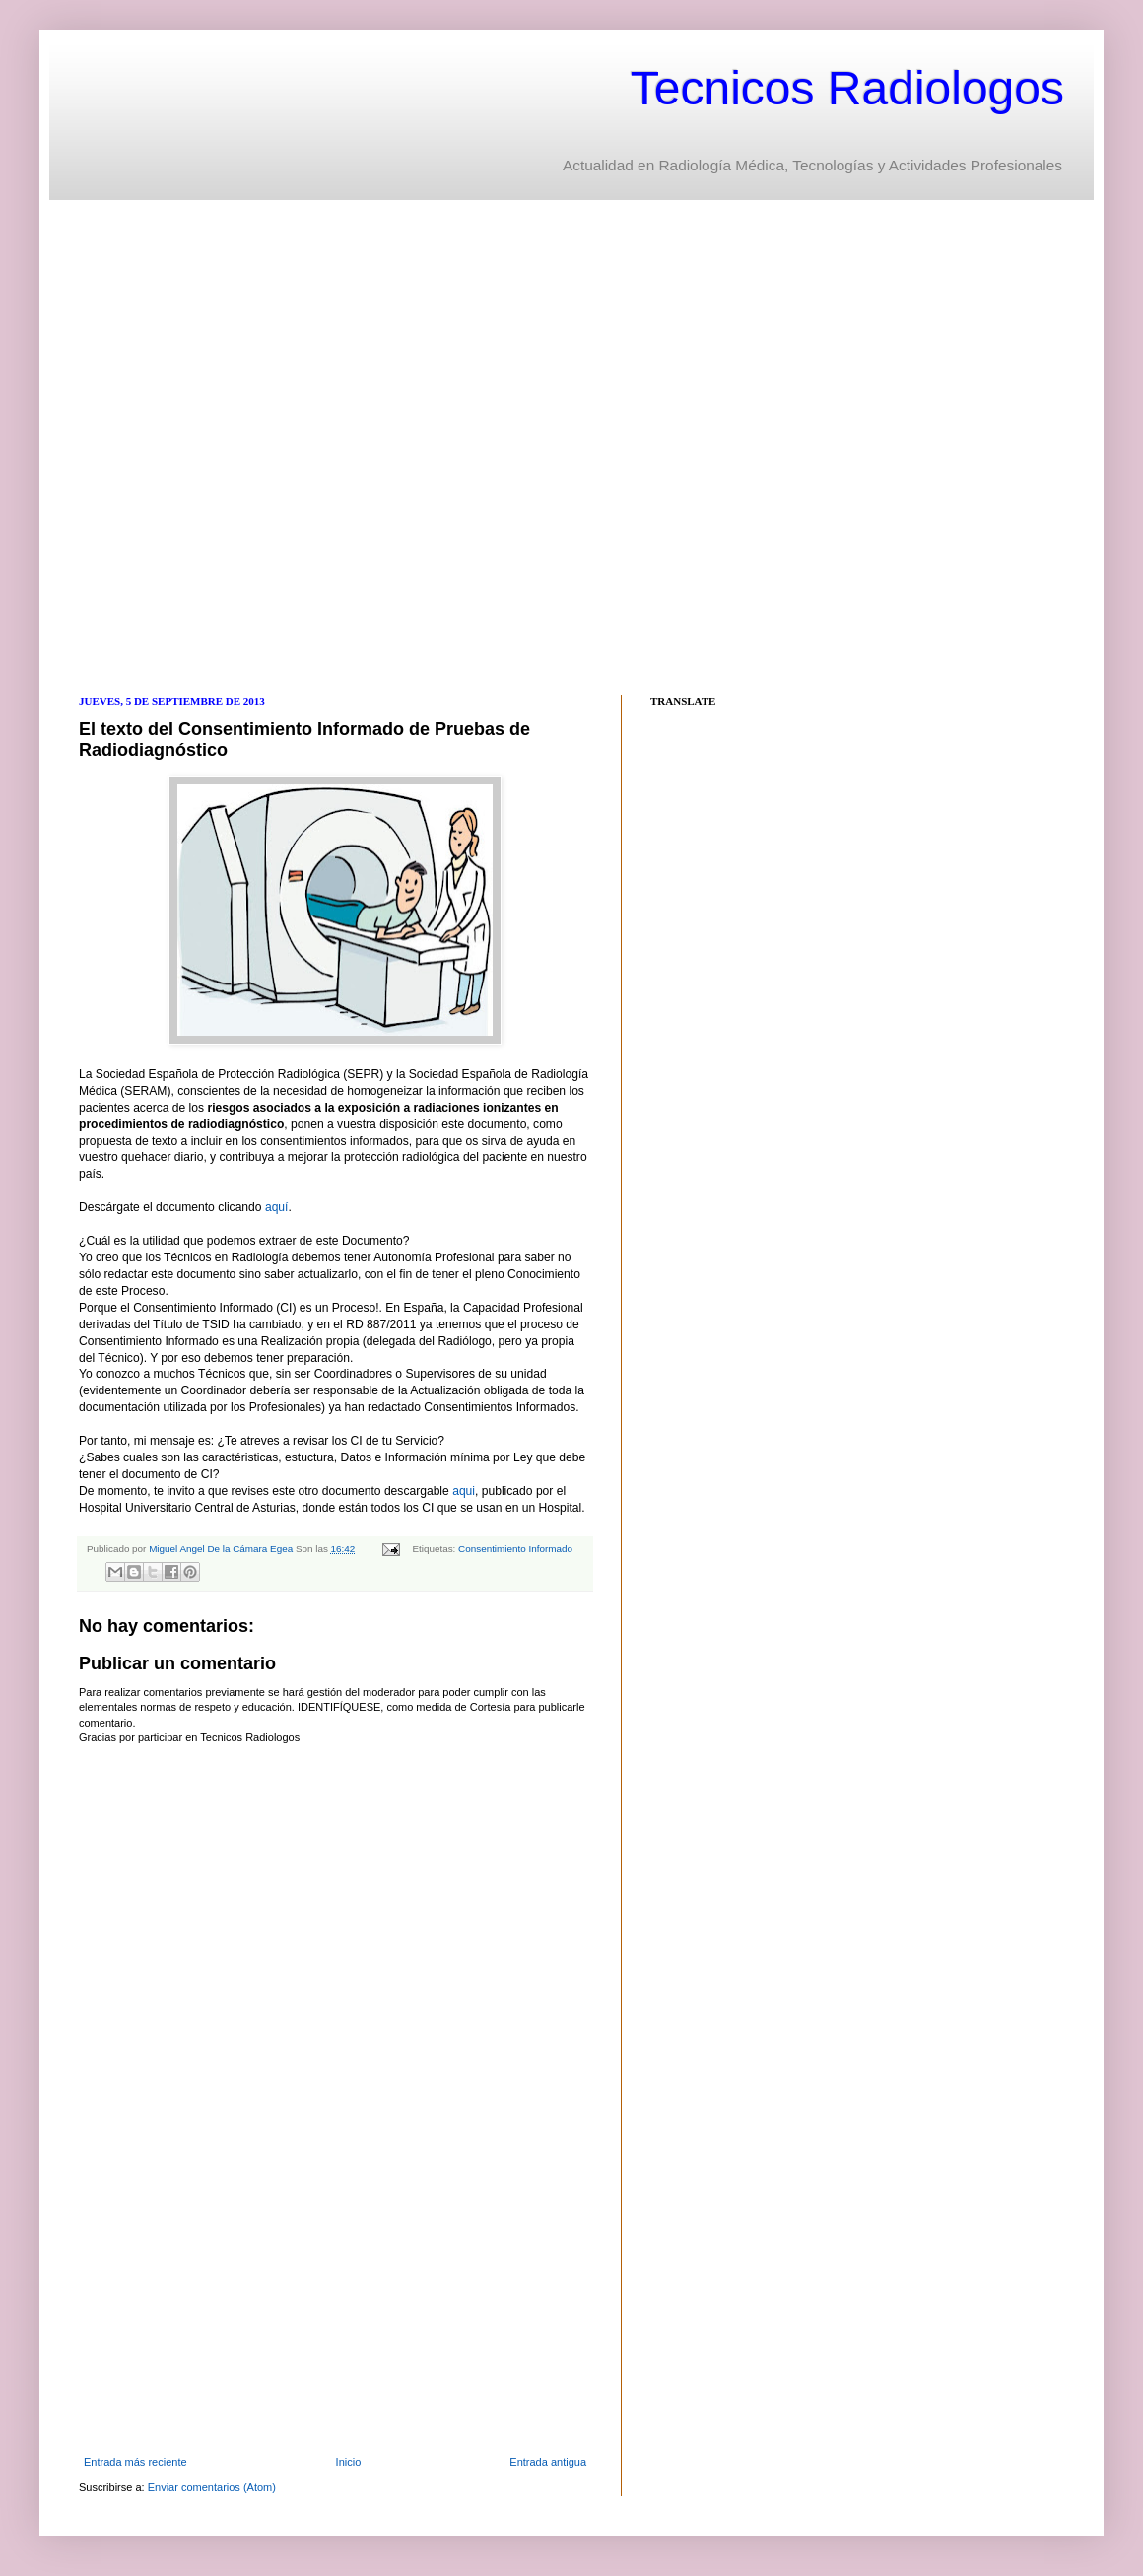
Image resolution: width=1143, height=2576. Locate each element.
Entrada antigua (547, 2462)
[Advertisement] (215, 445)
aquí (277, 1207)
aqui (463, 1491)
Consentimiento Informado (515, 1548)
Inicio (349, 2462)
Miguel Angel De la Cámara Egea (222, 1548)
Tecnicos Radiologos (847, 88)
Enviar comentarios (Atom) (212, 2487)
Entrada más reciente (135, 2462)
